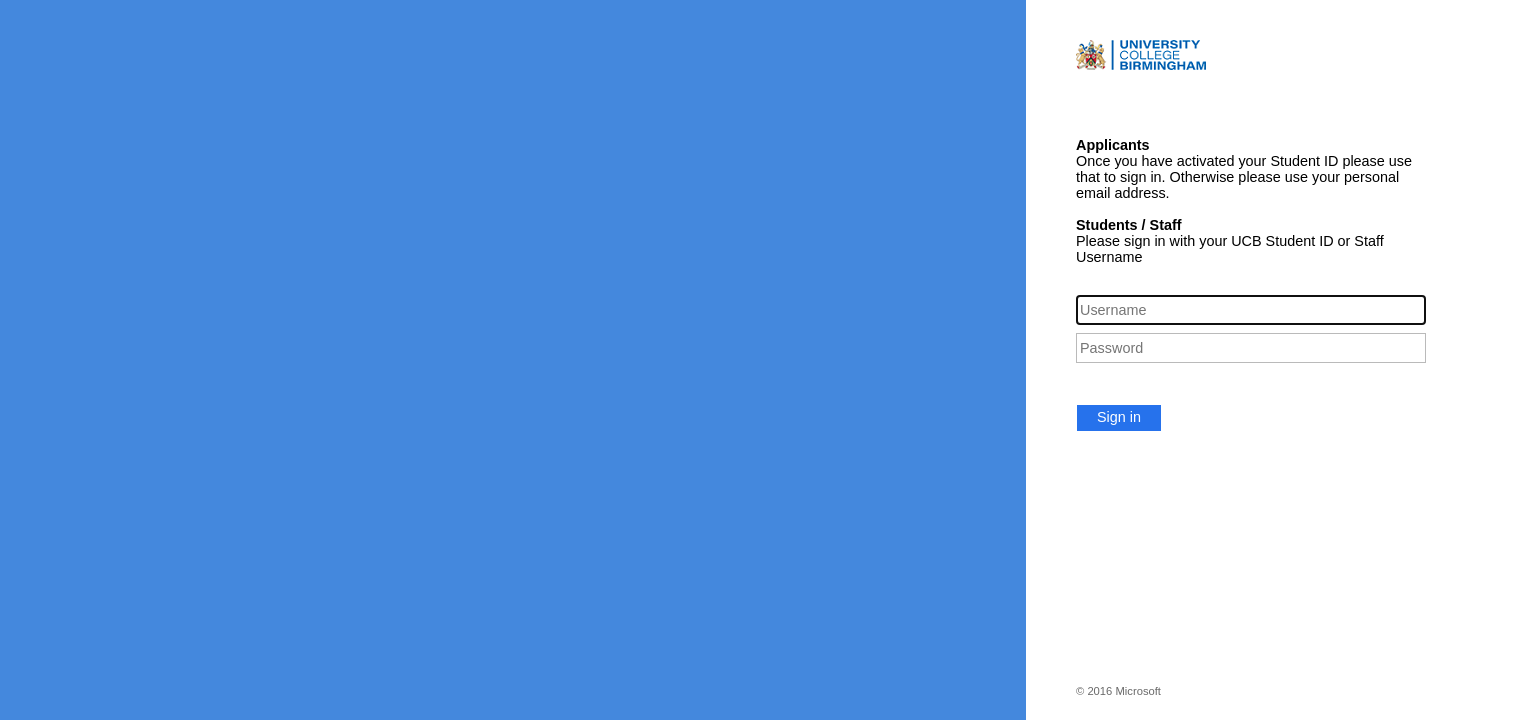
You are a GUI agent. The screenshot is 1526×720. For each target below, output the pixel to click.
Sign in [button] (1119, 417)
